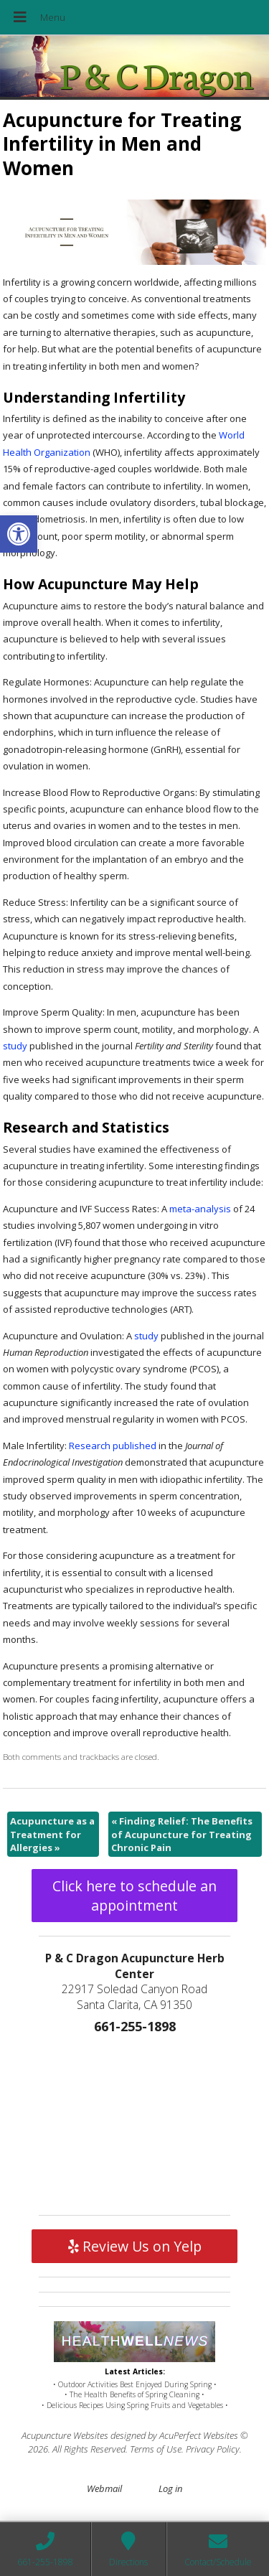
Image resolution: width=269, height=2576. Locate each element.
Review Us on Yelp (135, 2246)
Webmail (104, 2488)
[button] (18, 534)
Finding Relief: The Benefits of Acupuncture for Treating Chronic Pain (182, 1833)
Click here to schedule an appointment (134, 1895)
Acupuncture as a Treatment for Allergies (52, 1833)
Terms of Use (155, 2448)
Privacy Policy (213, 2448)
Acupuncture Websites (65, 2435)
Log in (170, 2488)
